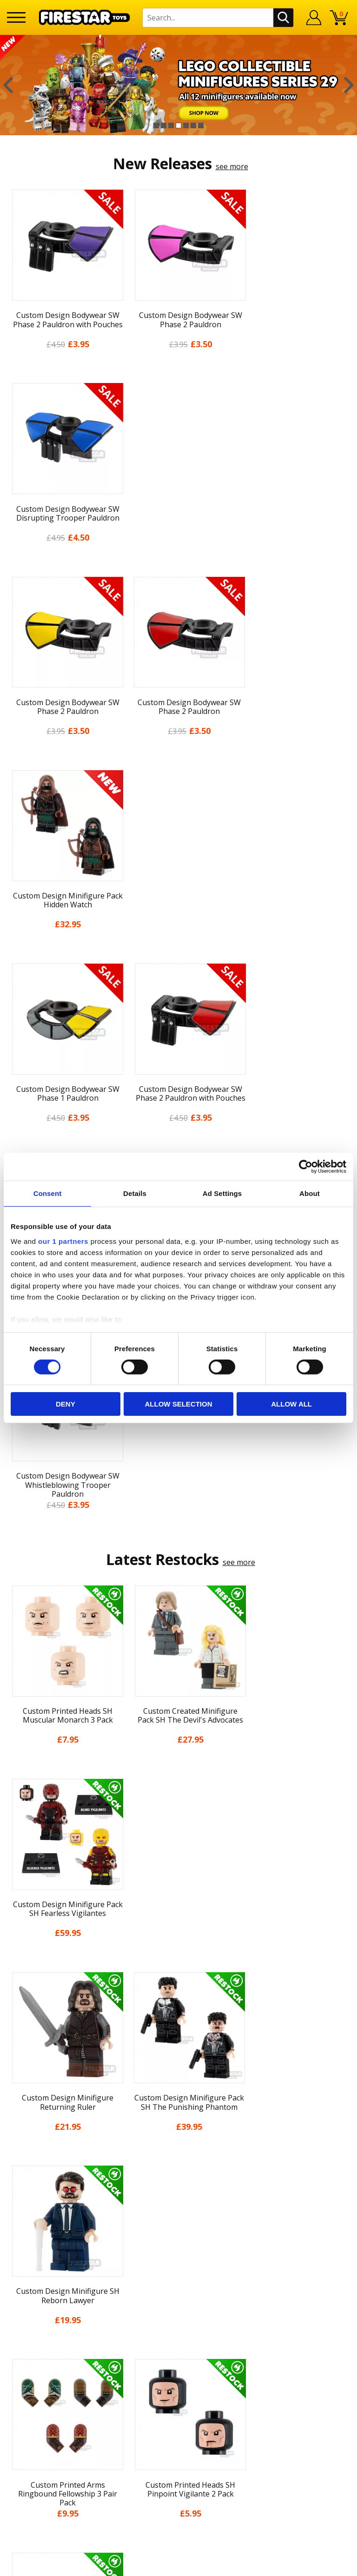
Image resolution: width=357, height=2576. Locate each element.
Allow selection (178, 1404)
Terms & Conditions (178, 2138)
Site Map (178, 2207)
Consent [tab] (47, 1193)
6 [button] (193, 125)
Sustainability (178, 2190)
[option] (178, 85)
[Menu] (16, 17)
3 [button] (171, 125)
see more (232, 166)
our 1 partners (63, 1241)
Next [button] (349, 85)
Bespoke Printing (178, 2287)
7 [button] (201, 125)
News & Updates (178, 2087)
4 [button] (178, 125)
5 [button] (186, 125)
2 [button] (163, 125)
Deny (65, 1404)
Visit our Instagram (178, 2369)
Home (178, 2036)
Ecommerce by (178, 2565)
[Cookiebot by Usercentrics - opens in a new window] (305, 1167)
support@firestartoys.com (178, 2272)
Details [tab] (134, 1193)
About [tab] (309, 1193)
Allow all (291, 1404)
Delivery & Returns (178, 2121)
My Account (179, 2053)
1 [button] (156, 125)
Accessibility (178, 2173)
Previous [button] (8, 85)
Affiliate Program (178, 2317)
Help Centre (178, 2241)
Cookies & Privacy (178, 2156)
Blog (179, 2105)
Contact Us (178, 2226)
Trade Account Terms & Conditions (178, 2302)
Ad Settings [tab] (222, 1193)
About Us (178, 2070)
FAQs (178, 2257)
